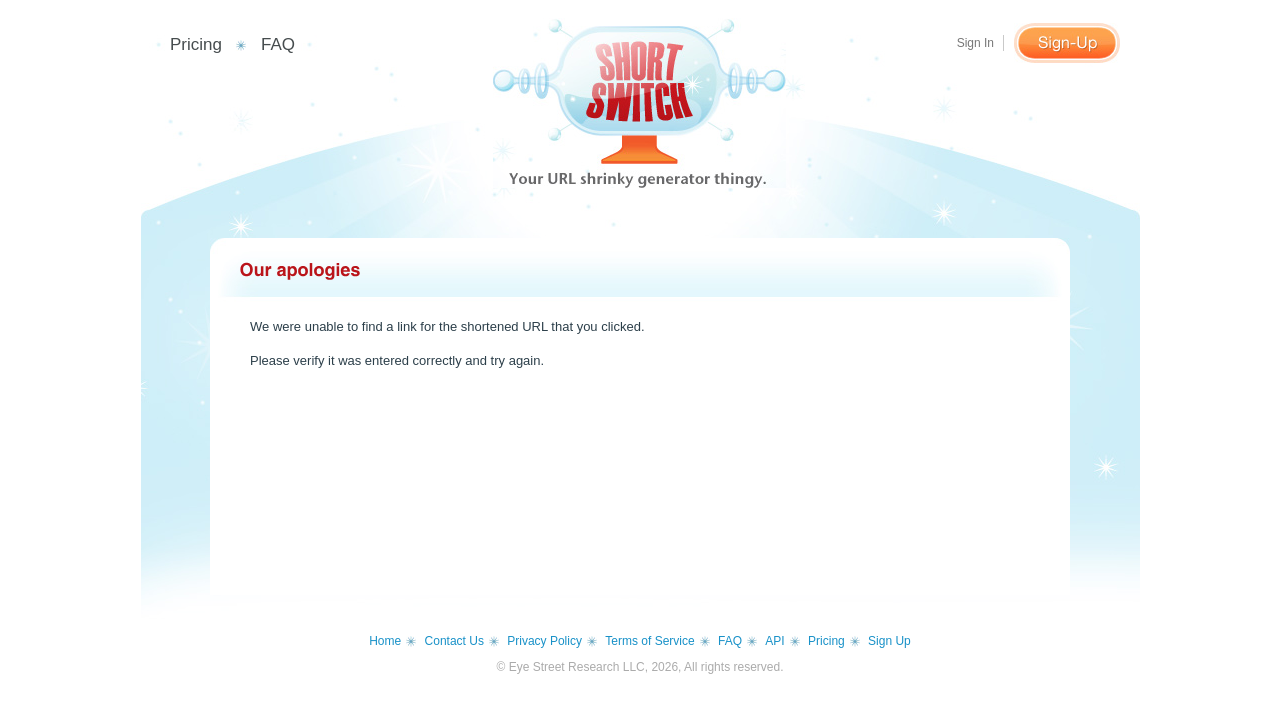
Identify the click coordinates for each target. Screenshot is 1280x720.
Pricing (196, 44)
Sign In (975, 43)
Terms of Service (649, 641)
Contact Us (454, 641)
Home (385, 641)
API (774, 641)
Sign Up (889, 641)
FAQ (278, 44)
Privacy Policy (544, 641)
